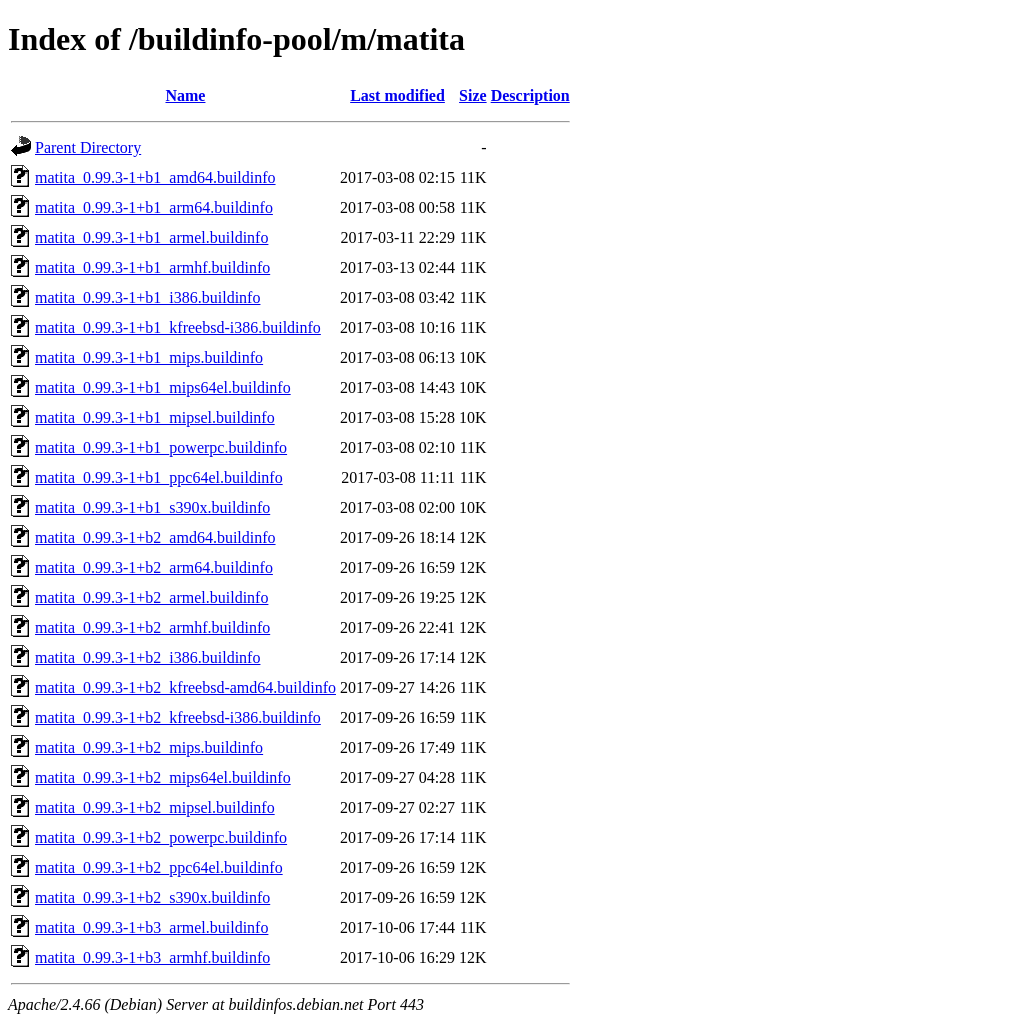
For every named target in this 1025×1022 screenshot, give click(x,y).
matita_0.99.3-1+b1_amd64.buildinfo (155, 177)
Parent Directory (88, 147)
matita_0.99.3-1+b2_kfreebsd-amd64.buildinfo (185, 687)
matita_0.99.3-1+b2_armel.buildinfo (151, 597)
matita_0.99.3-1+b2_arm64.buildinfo (154, 567)
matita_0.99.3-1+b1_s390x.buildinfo (152, 507)
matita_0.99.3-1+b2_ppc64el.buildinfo (159, 867)
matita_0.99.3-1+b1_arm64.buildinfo (154, 207)
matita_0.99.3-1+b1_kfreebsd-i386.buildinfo (178, 327)
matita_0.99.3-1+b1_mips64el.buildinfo (163, 387)
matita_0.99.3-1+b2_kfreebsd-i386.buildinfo (178, 717)
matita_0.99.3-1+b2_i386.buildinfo (147, 657)
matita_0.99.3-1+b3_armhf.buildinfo (152, 957)
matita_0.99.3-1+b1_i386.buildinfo (147, 297)
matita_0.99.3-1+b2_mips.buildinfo (149, 747)
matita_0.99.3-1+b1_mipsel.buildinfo (155, 417)
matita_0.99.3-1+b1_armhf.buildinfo (152, 267)
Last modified (397, 95)
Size (473, 95)
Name (185, 95)
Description (530, 95)
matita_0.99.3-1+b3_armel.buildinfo (151, 927)
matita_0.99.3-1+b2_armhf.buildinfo (152, 627)
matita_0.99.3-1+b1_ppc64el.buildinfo (159, 477)
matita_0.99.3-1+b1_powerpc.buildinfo (161, 447)
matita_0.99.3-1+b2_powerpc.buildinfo (161, 837)
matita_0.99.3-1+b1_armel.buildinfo (151, 237)
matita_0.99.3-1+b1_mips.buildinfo (149, 357)
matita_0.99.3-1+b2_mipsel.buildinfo (155, 807)
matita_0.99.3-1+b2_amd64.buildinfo (155, 537)
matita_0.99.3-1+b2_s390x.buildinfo (152, 897)
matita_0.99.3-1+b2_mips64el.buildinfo (163, 777)
